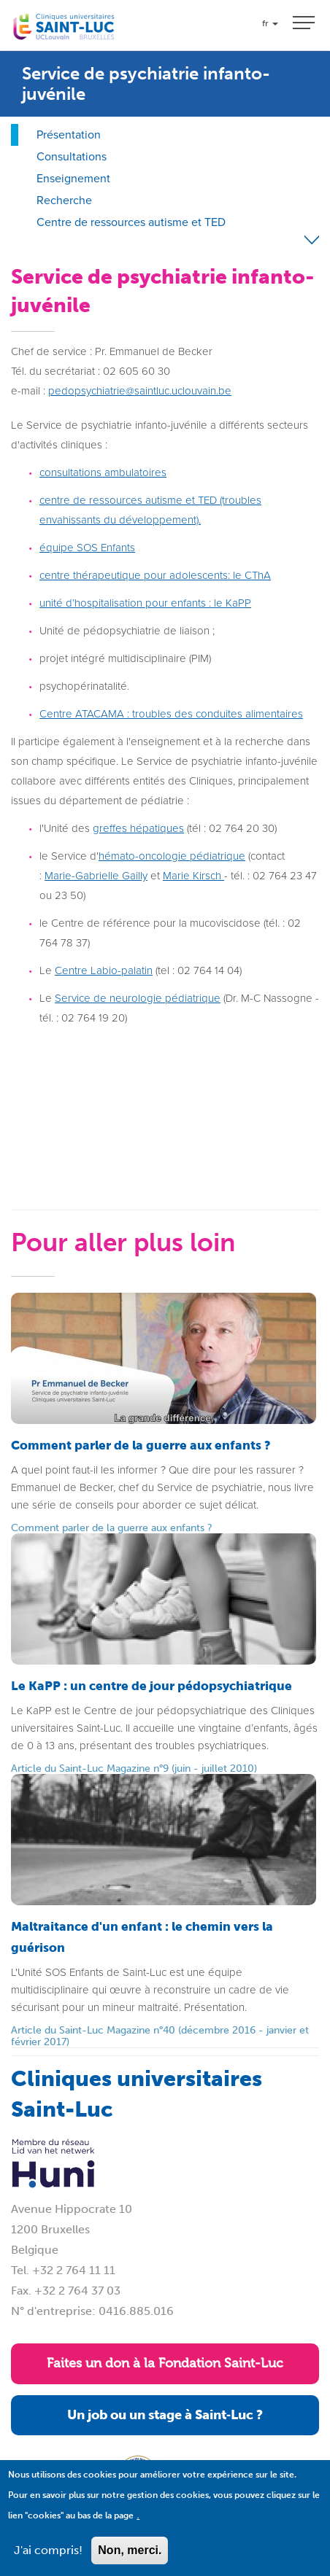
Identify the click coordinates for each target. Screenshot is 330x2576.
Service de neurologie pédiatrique (137, 998)
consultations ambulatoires (102, 472)
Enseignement (73, 178)
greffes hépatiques (138, 828)
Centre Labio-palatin (104, 970)
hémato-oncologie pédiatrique (172, 856)
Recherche (64, 200)
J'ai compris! (48, 2550)
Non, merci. (129, 2550)
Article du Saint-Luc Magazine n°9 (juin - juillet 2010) (134, 1768)
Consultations (72, 156)
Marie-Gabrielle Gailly (96, 875)
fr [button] (270, 23)
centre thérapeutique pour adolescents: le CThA (155, 575)
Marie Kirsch (192, 875)
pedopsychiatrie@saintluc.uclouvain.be (139, 390)
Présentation (69, 134)
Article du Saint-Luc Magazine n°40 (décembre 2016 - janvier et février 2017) (160, 2036)
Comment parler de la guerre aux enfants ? (111, 1528)
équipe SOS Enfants (87, 547)
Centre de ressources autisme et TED (131, 222)
